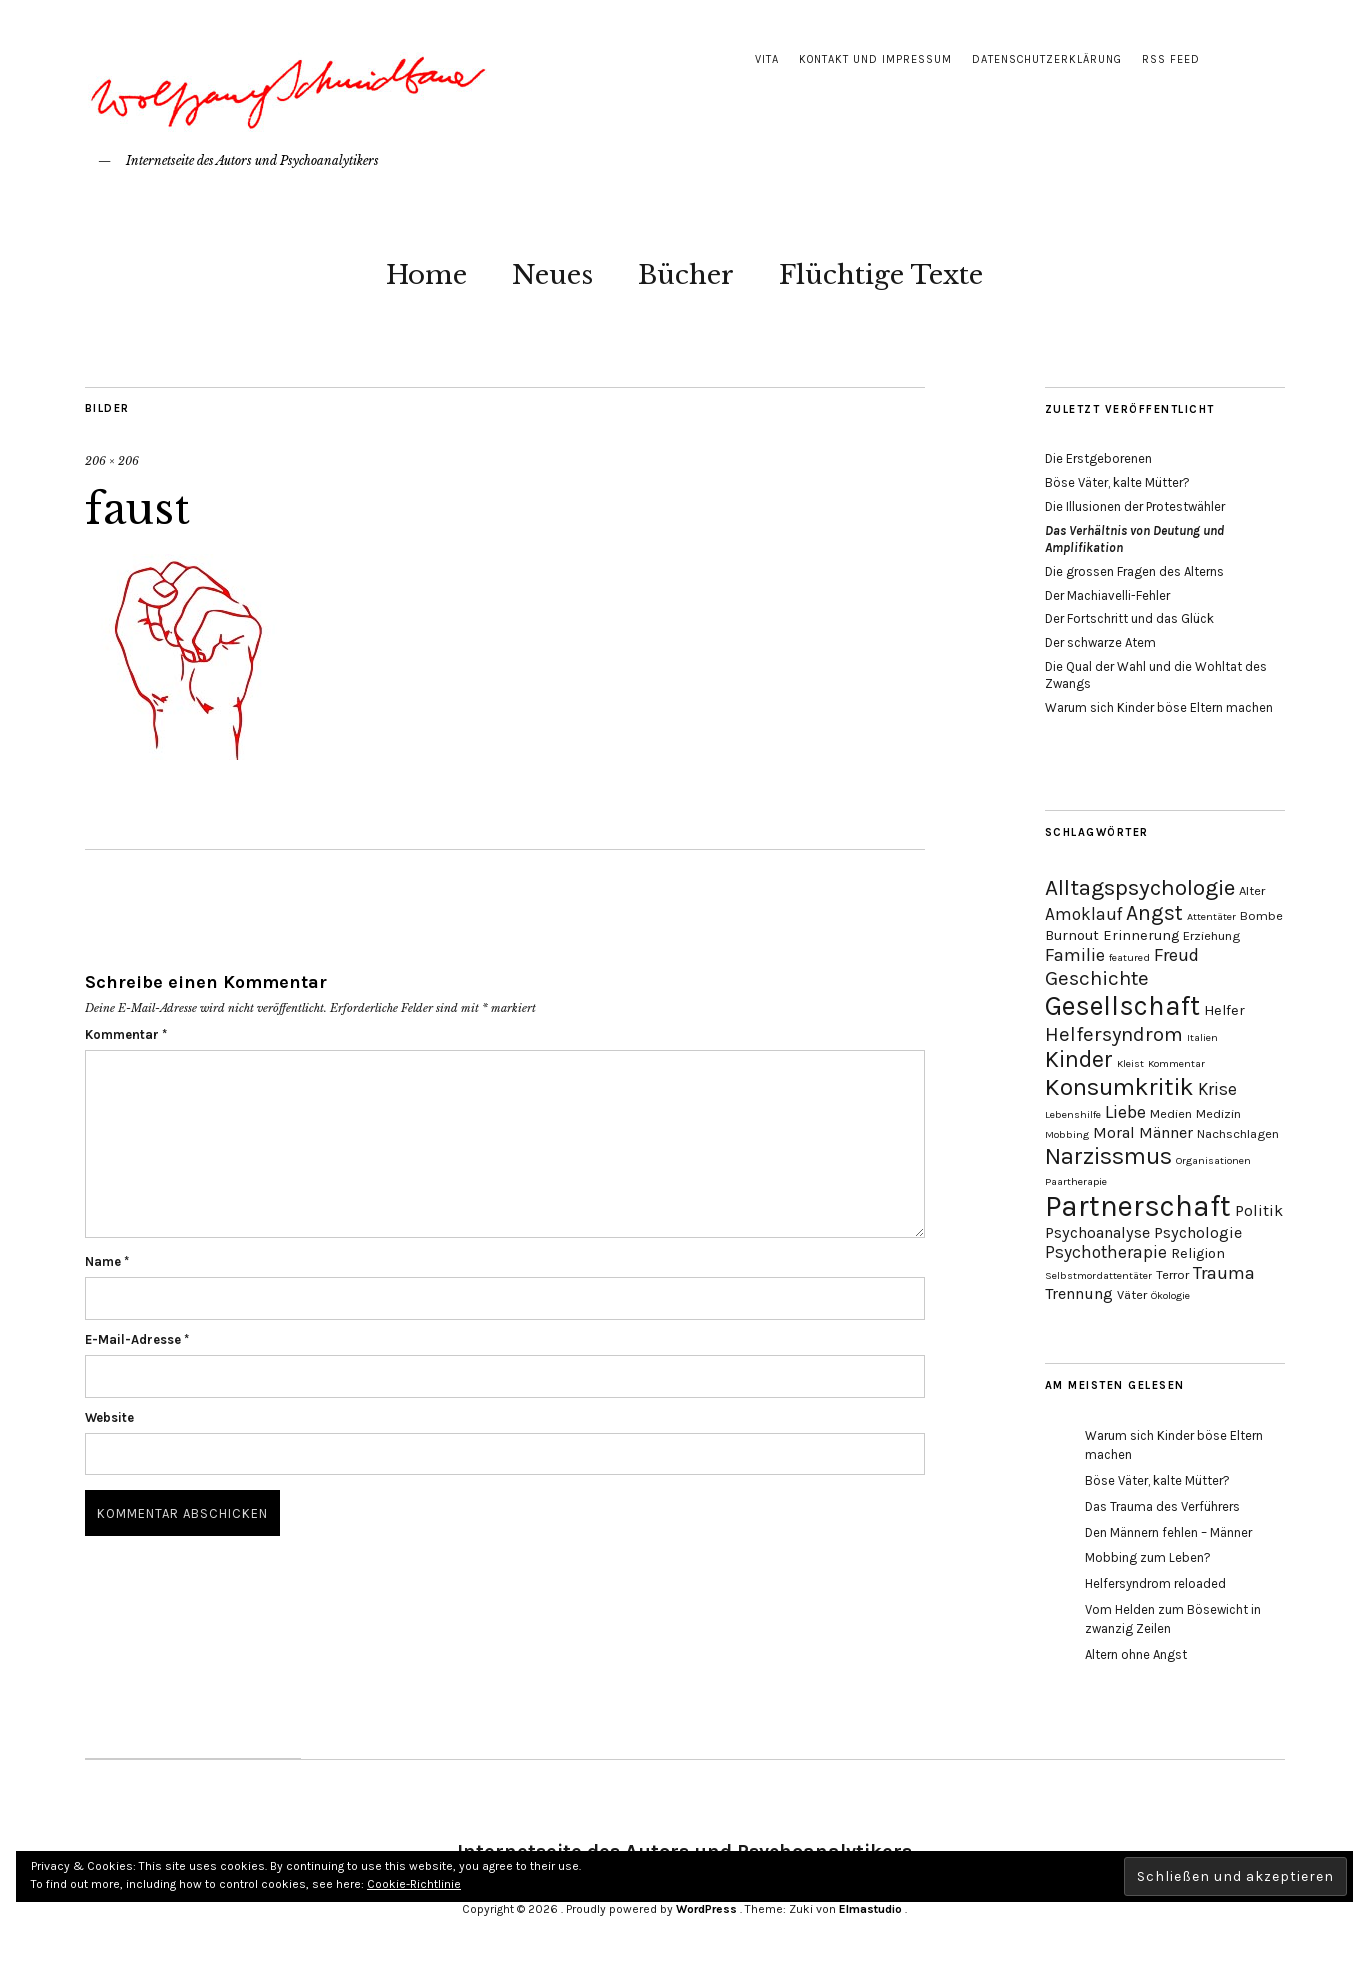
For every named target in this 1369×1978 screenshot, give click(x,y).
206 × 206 (112, 461)
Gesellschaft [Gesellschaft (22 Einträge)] (1122, 1006)
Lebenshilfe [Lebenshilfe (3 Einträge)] (1073, 1114)
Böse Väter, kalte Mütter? (1117, 482)
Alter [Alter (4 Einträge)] (1252, 890)
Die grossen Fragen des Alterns (1134, 571)
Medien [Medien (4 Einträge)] (1171, 1113)
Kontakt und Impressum (875, 59)
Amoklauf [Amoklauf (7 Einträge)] (1083, 914)
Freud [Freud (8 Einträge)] (1176, 955)
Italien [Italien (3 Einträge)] (1202, 1037)
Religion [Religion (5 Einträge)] (1198, 1253)
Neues (552, 275)
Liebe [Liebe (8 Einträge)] (1125, 1112)
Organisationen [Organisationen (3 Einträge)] (1213, 1160)
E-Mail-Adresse (137, 1339)
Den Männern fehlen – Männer (1168, 1532)
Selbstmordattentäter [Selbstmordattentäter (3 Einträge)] (1098, 1275)
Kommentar (126, 1034)
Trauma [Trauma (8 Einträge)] (1224, 1273)
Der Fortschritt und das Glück (1129, 618)
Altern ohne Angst (1136, 1654)
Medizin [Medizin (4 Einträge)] (1218, 1113)
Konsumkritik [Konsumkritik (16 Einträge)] (1119, 1087)
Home (426, 275)
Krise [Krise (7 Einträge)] (1217, 1089)
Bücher (686, 275)
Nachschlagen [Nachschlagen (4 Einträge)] (1238, 1133)
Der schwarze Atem (1100, 642)
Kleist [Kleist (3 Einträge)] (1130, 1063)
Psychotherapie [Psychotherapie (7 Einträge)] (1106, 1252)
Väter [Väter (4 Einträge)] (1132, 1294)
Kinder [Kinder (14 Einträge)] (1079, 1059)
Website (109, 1417)
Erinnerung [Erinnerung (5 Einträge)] (1141, 935)
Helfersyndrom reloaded (1155, 1583)
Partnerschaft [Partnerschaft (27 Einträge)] (1138, 1206)
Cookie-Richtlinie (414, 1884)
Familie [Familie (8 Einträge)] (1075, 955)
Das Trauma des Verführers (1162, 1506)
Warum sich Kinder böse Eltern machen (1159, 707)
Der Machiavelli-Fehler (1107, 595)
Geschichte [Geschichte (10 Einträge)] (1097, 978)
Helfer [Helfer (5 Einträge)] (1224, 1010)
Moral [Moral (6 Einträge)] (1114, 1132)
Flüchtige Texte (881, 275)
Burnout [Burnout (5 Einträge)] (1072, 935)
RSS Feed (1171, 59)
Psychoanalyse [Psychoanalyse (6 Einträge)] (1097, 1232)
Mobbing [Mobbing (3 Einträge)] (1067, 1134)
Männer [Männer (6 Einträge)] (1166, 1132)
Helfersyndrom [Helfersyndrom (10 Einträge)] (1114, 1034)
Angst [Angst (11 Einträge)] (1154, 913)
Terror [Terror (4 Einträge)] (1172, 1274)
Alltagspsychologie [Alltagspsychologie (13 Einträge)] (1140, 887)
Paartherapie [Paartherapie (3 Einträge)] (1076, 1181)
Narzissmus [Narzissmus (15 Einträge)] (1108, 1156)
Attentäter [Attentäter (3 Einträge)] (1211, 916)
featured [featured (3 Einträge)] (1129, 957)
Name (107, 1261)
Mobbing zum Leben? (1148, 1557)
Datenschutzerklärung (1047, 59)
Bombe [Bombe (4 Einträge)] (1261, 915)
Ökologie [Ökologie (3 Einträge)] (1170, 1295)
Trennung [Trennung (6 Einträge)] (1079, 1293)
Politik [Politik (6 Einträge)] (1259, 1210)
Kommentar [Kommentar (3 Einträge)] (1176, 1063)
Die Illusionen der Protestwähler (1135, 506)
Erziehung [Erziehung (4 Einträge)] (1211, 935)
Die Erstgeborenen (1098, 458)
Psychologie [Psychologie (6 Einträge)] (1198, 1232)
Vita (767, 59)
